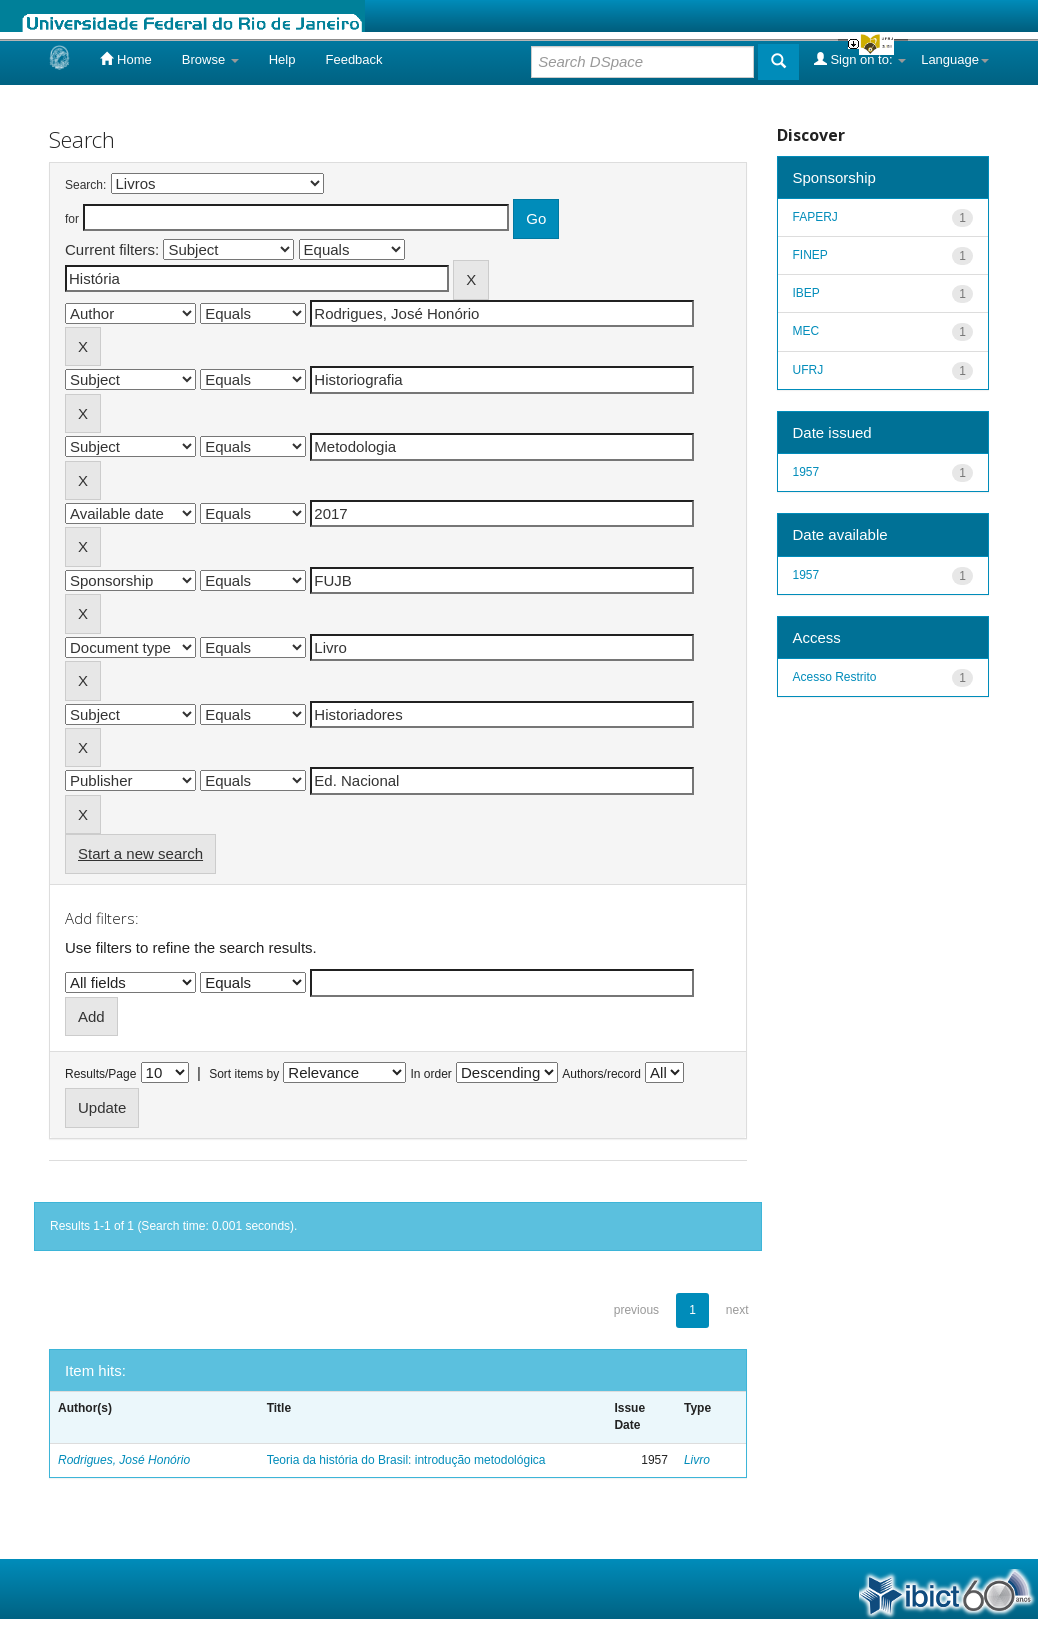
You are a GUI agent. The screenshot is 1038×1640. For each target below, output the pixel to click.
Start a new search (140, 853)
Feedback (353, 59)
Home (125, 59)
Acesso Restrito (835, 677)
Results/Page (100, 1074)
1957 (806, 472)
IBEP (806, 293)
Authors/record (601, 1074)
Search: (85, 185)
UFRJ (808, 370)
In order (431, 1074)
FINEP (810, 255)
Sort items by (244, 1074)
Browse (210, 59)
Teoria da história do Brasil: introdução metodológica (406, 1460)
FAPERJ (815, 217)
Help (282, 59)
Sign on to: (860, 59)
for (72, 219)
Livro (697, 1460)
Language (955, 59)
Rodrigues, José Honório (124, 1460)
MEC (806, 331)
